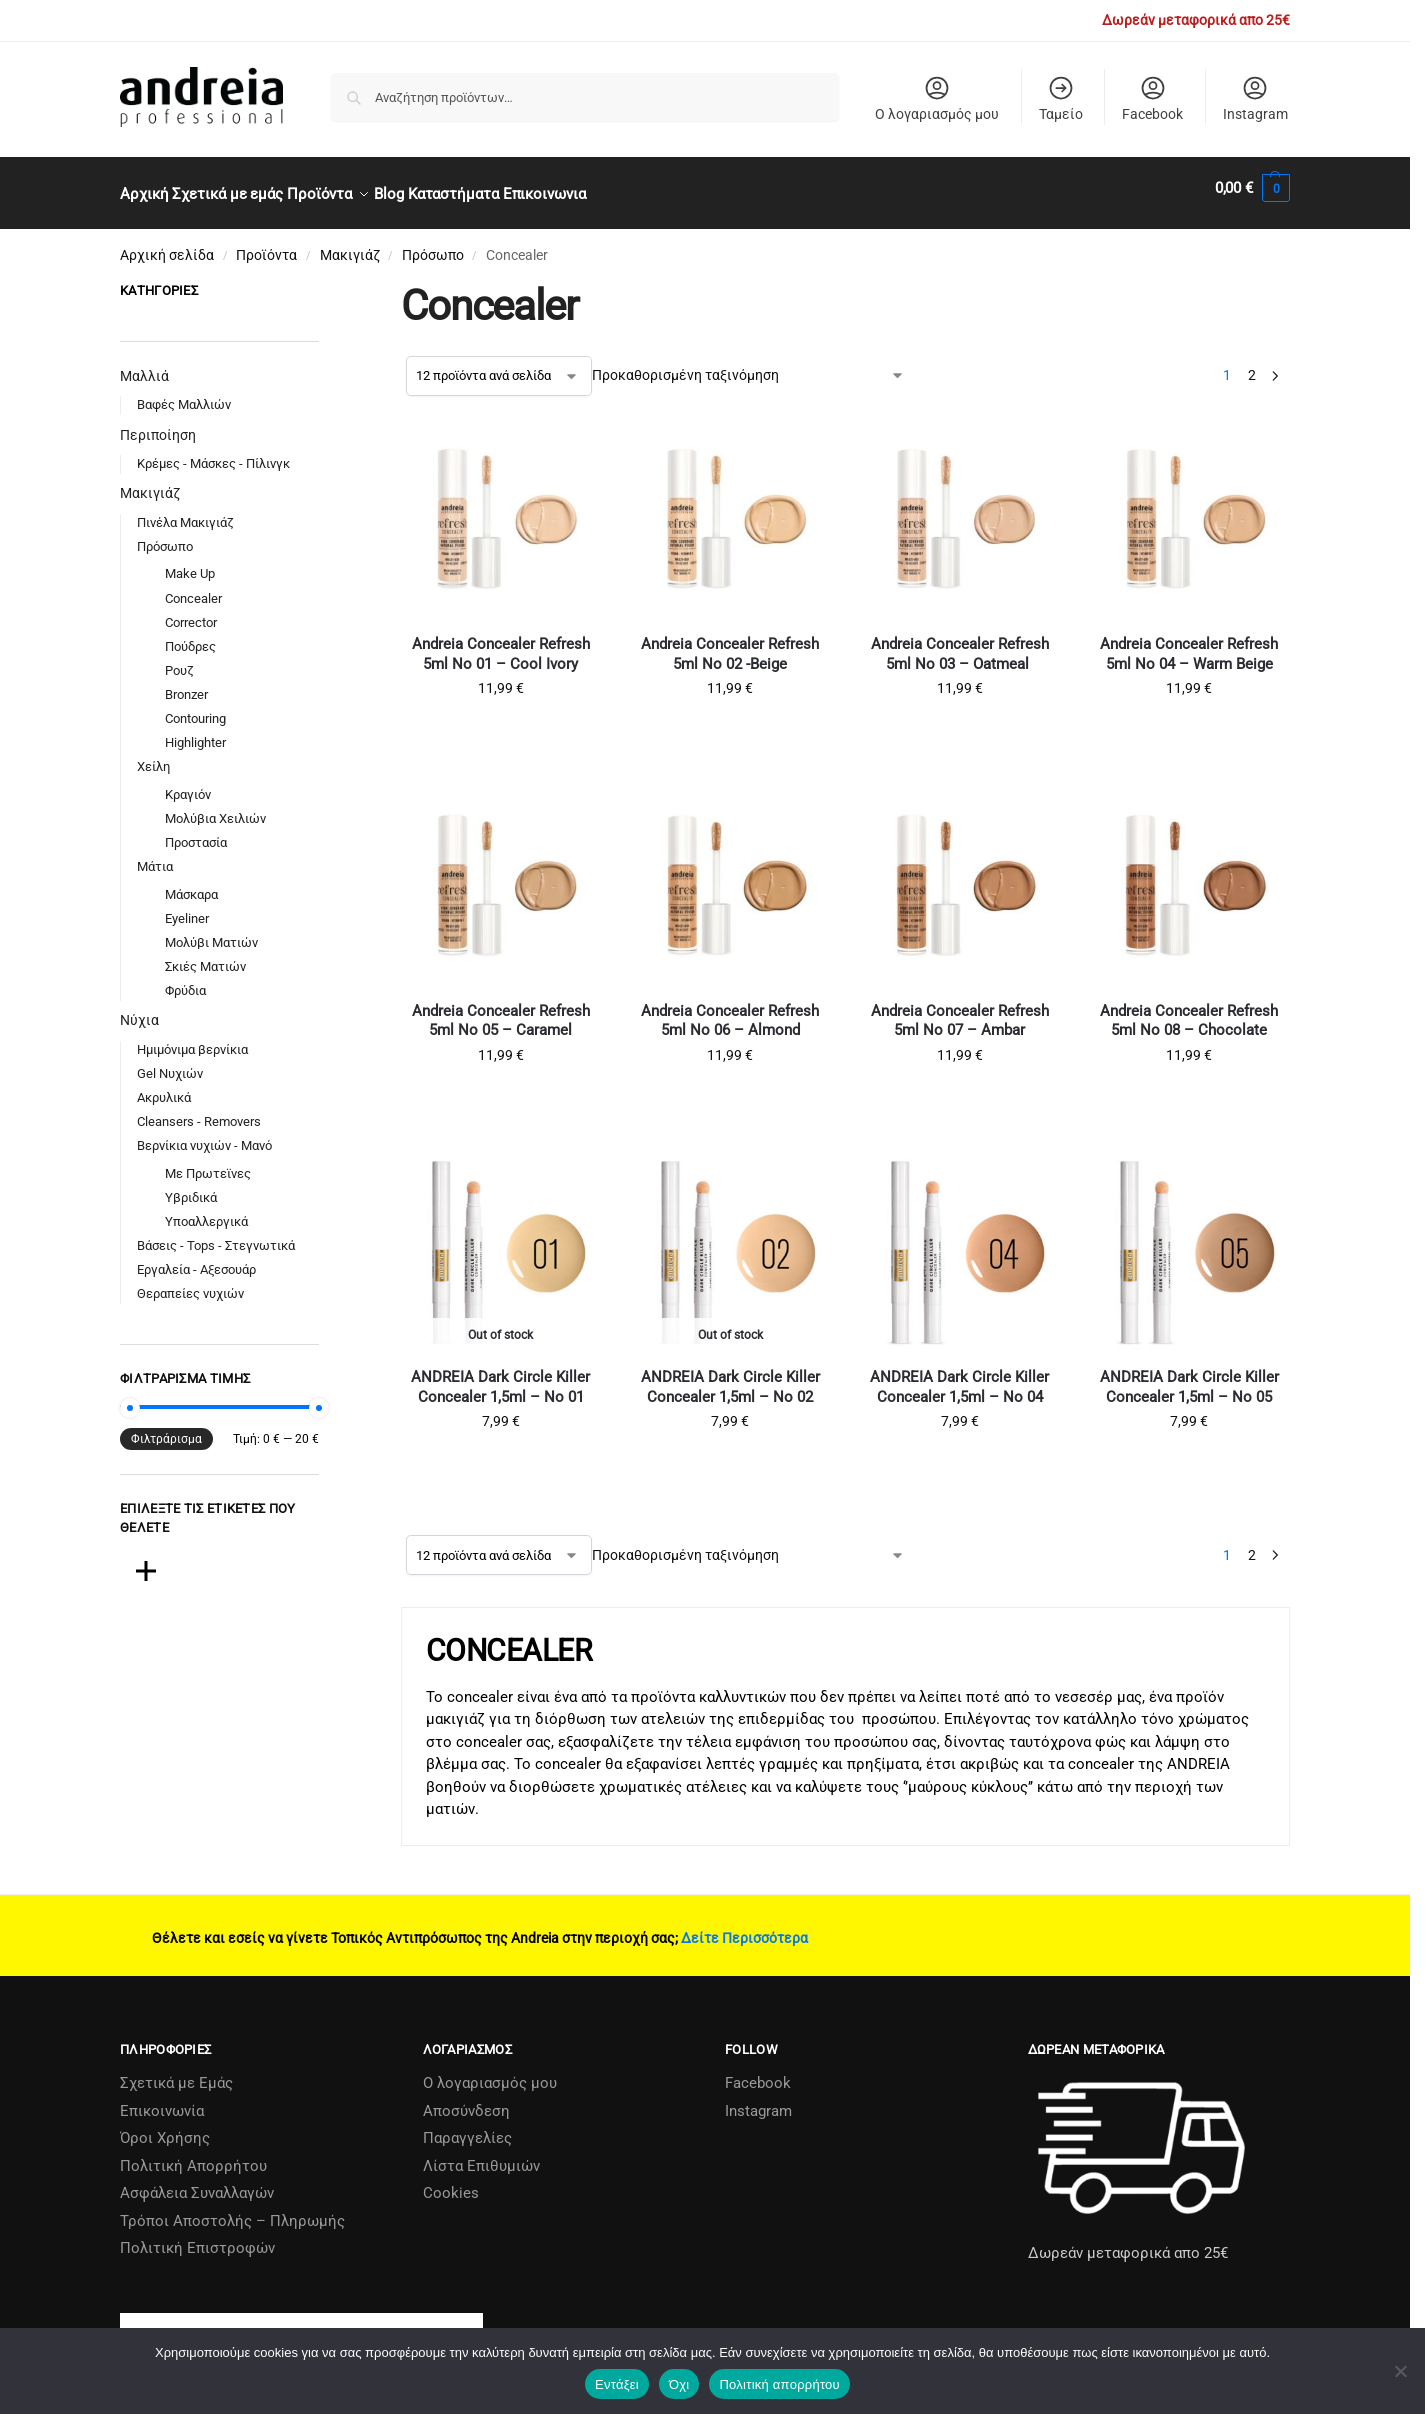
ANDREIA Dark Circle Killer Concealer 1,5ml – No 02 (730, 1376)
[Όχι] (1400, 2371)
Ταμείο (1061, 98)
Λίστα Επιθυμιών (481, 2154)
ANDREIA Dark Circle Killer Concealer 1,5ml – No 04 (959, 1376)
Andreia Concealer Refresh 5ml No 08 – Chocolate (1189, 1010)
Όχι (679, 2384)
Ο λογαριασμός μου (937, 98)
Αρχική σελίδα (167, 244)
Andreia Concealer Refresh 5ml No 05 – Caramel (501, 1010)
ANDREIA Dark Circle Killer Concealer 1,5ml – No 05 (1189, 1376)
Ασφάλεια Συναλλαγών (197, 2182)
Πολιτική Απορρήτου (193, 2154)
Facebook (1152, 98)
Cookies (451, 2182)
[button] (1252, 188)
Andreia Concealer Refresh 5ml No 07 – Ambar (960, 1010)
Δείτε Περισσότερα (744, 1927)
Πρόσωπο (433, 244)
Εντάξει (617, 2384)
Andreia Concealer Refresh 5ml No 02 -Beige (730, 643)
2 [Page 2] (1252, 364)
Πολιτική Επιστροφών (197, 2237)
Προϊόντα (266, 244)
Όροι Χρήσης (165, 2127)
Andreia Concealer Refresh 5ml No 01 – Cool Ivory (501, 643)
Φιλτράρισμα (166, 1428)
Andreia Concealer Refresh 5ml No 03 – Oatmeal (960, 643)
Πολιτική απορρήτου (779, 2384)
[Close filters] (325, 282)
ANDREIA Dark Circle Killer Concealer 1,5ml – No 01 (500, 1376)
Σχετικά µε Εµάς (176, 2072)
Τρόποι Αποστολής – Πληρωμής (232, 2209)
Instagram (1255, 98)
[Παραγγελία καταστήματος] (748, 364)
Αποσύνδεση (466, 2099)
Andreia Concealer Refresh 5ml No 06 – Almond (730, 1010)
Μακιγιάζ (350, 244)
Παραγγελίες (467, 2127)
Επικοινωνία (162, 2099)
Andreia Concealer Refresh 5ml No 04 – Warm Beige (1189, 643)
